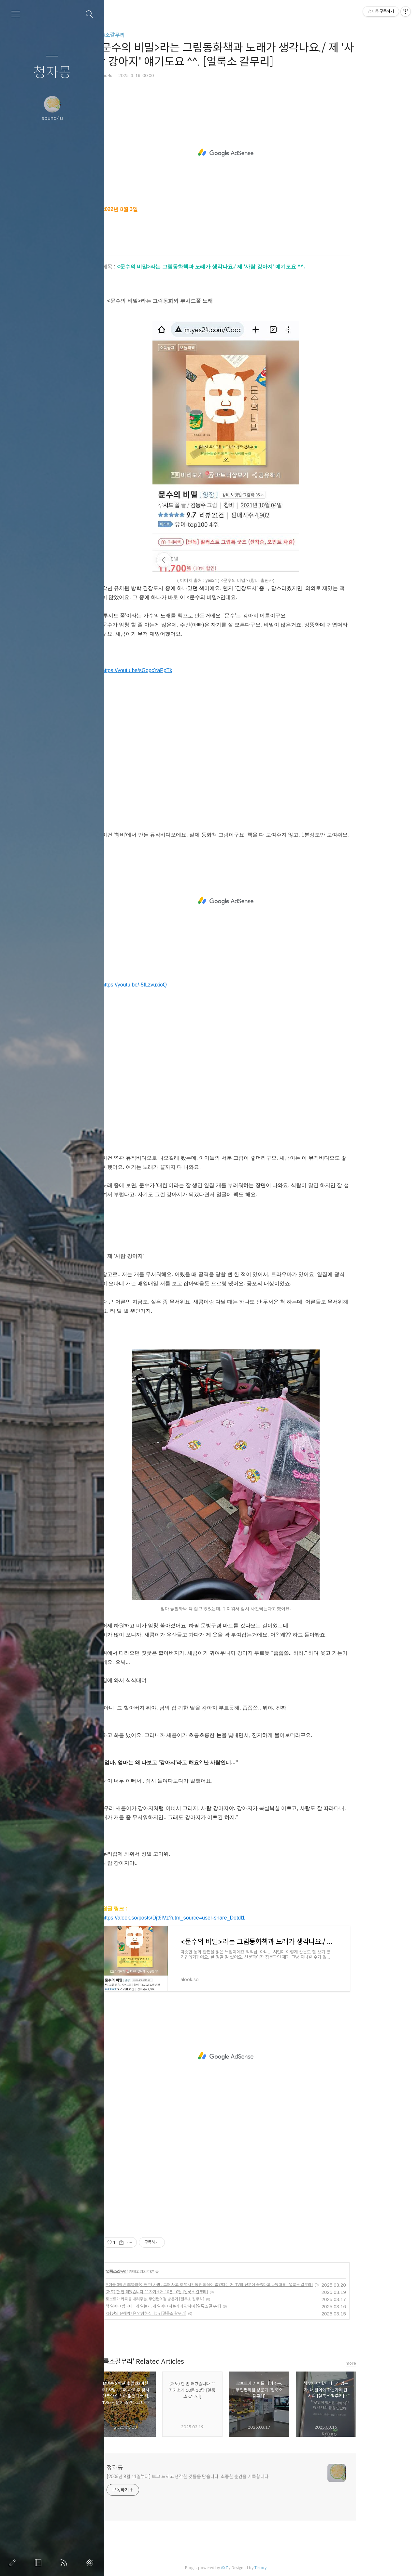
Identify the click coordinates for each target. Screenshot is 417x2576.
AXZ (255, 2567)
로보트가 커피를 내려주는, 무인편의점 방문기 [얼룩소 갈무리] (185, 2299)
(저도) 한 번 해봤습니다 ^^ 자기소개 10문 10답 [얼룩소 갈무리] (187, 2291)
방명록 (39, 2562)
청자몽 (52, 73)
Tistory (291, 2567)
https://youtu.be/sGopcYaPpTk (168, 670)
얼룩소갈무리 (140, 35)
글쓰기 (14, 2562)
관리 (91, 2562)
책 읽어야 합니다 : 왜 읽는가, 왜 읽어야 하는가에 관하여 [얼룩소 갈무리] (194, 2306)
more (381, 2363)
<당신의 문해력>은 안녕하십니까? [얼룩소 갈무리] (176, 2313)
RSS (65, 2562)
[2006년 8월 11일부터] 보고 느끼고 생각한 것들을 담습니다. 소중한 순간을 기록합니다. (218, 2476)
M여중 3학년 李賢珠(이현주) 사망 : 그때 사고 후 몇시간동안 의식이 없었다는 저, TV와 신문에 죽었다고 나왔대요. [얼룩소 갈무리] (239, 2284)
